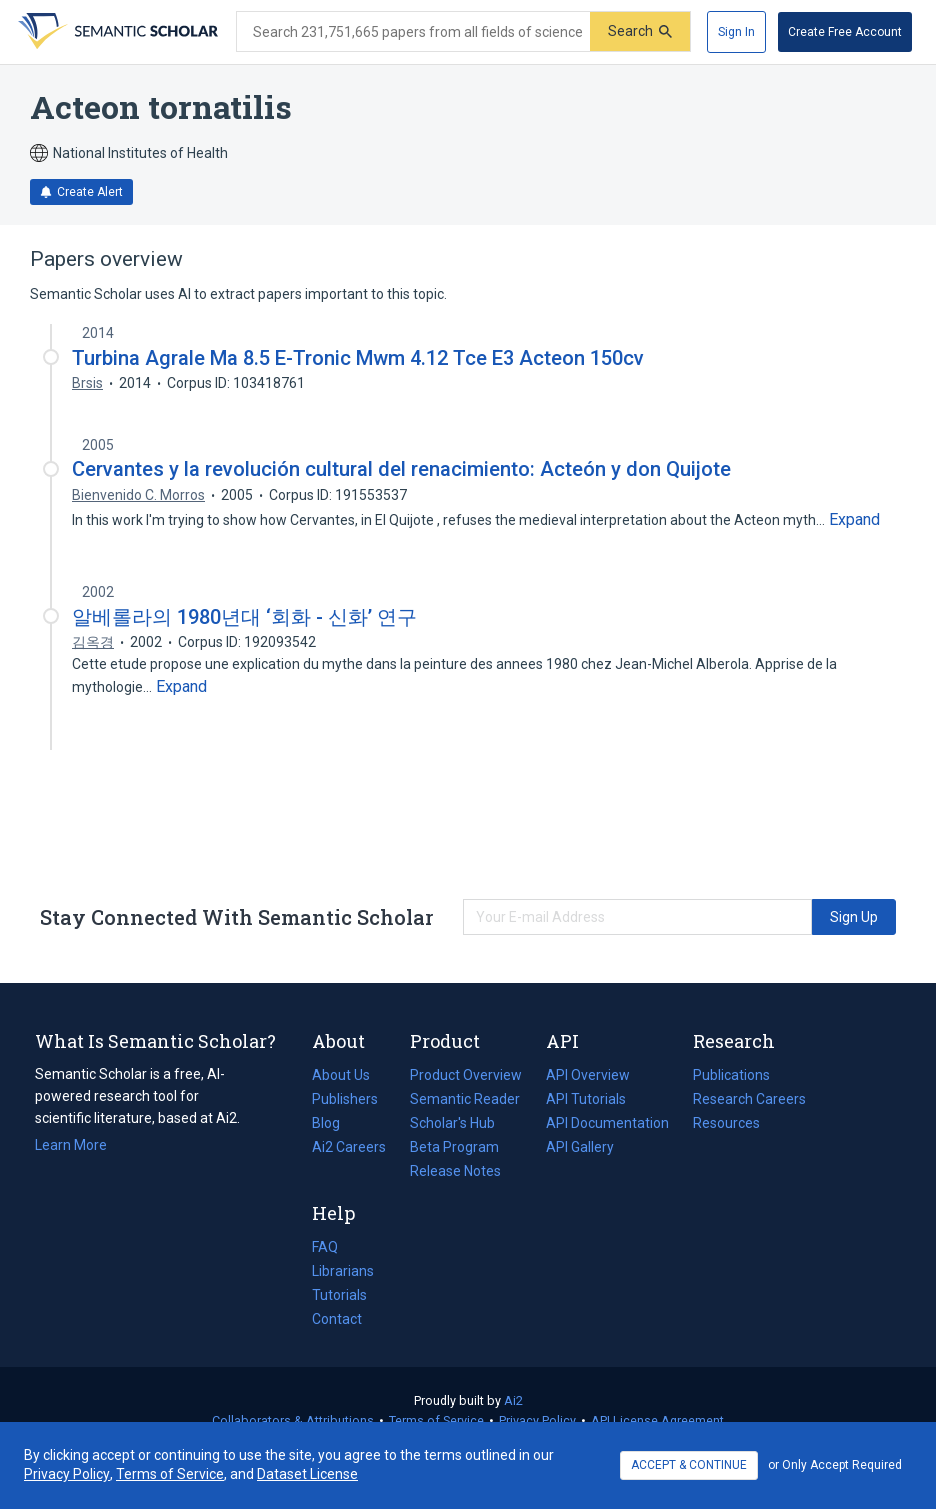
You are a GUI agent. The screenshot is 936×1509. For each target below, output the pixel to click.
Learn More (71, 1145)
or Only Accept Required (835, 1465)
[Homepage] (116, 32)
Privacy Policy (537, 1420)
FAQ (325, 1247)
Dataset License (307, 1474)
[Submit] (640, 31)
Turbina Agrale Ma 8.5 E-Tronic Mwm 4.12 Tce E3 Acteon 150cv (358, 358)
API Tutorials (586, 1099)
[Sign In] (736, 32)
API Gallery (580, 1147)
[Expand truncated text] (854, 520)
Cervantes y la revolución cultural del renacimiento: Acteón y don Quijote (401, 469)
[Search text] (413, 32)
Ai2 (513, 1400)
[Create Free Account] (845, 32)
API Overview (588, 1075)
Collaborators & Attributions (293, 1420)
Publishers (345, 1099)
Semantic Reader (465, 1099)
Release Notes (455, 1171)
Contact (337, 1319)
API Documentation (607, 1123)
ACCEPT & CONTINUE (689, 1465)
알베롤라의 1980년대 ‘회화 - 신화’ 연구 (244, 617)
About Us (341, 1075)
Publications (731, 1075)
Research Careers (749, 1099)
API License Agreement (657, 1420)
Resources (726, 1123)
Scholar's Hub (452, 1123)
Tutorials (339, 1295)
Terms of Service (436, 1420)
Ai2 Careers (349, 1147)
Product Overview (466, 1075)
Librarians (343, 1271)
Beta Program (454, 1147)
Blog (334, 1123)
